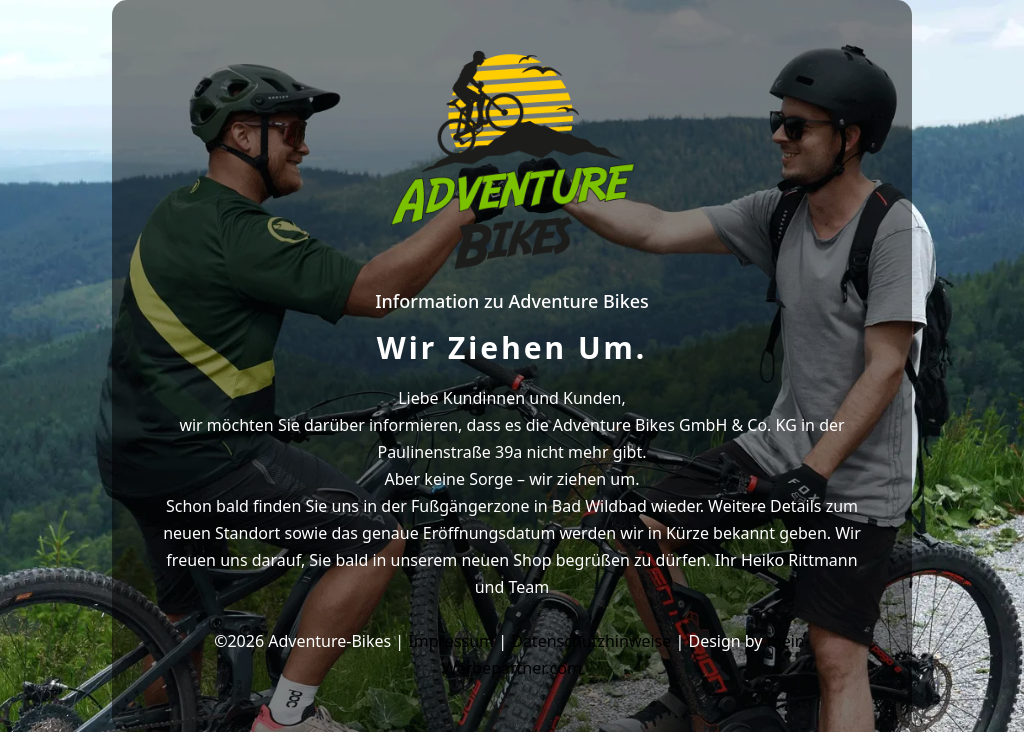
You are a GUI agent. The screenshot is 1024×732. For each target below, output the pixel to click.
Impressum (451, 641)
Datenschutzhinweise (591, 641)
